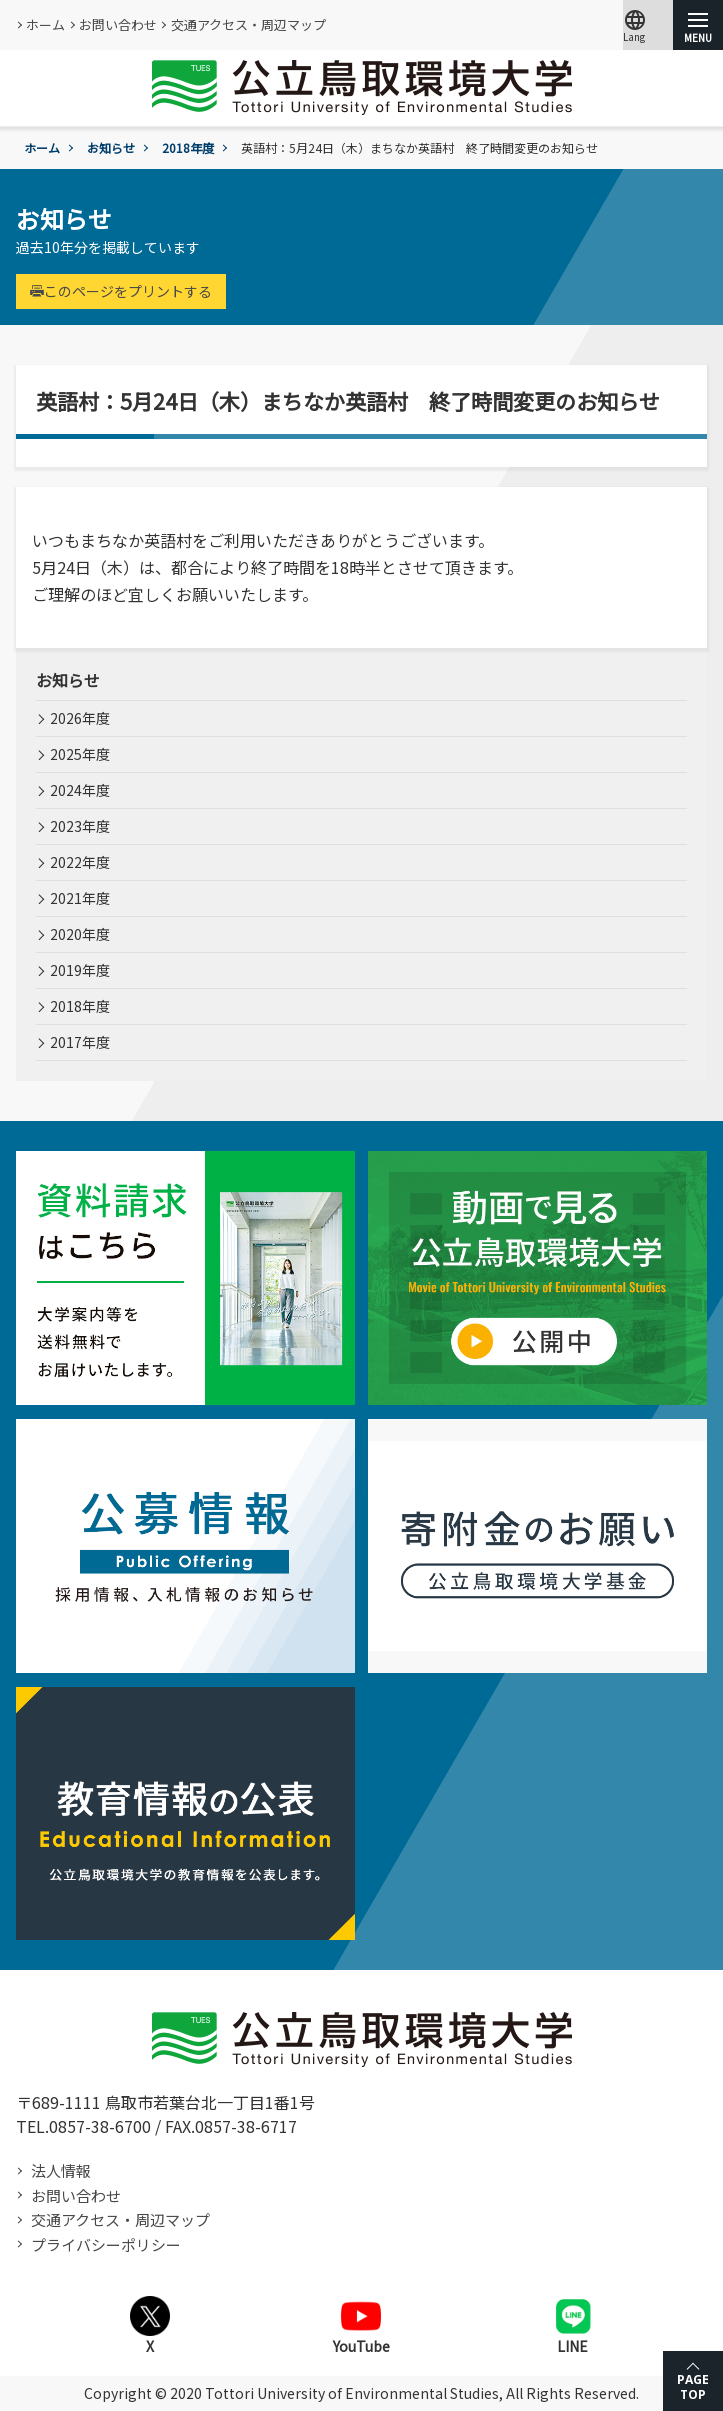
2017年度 (80, 1042)
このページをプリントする (121, 291)
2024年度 (80, 790)
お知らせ (111, 147)
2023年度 (80, 826)
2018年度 (188, 147)
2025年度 (80, 754)
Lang (635, 25)
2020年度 (80, 934)
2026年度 (80, 718)
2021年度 (80, 898)
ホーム (45, 24)
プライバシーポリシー (106, 2244)
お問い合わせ (118, 24)
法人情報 (61, 2170)
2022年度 (80, 862)
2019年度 (80, 970)
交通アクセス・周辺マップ (248, 24)
